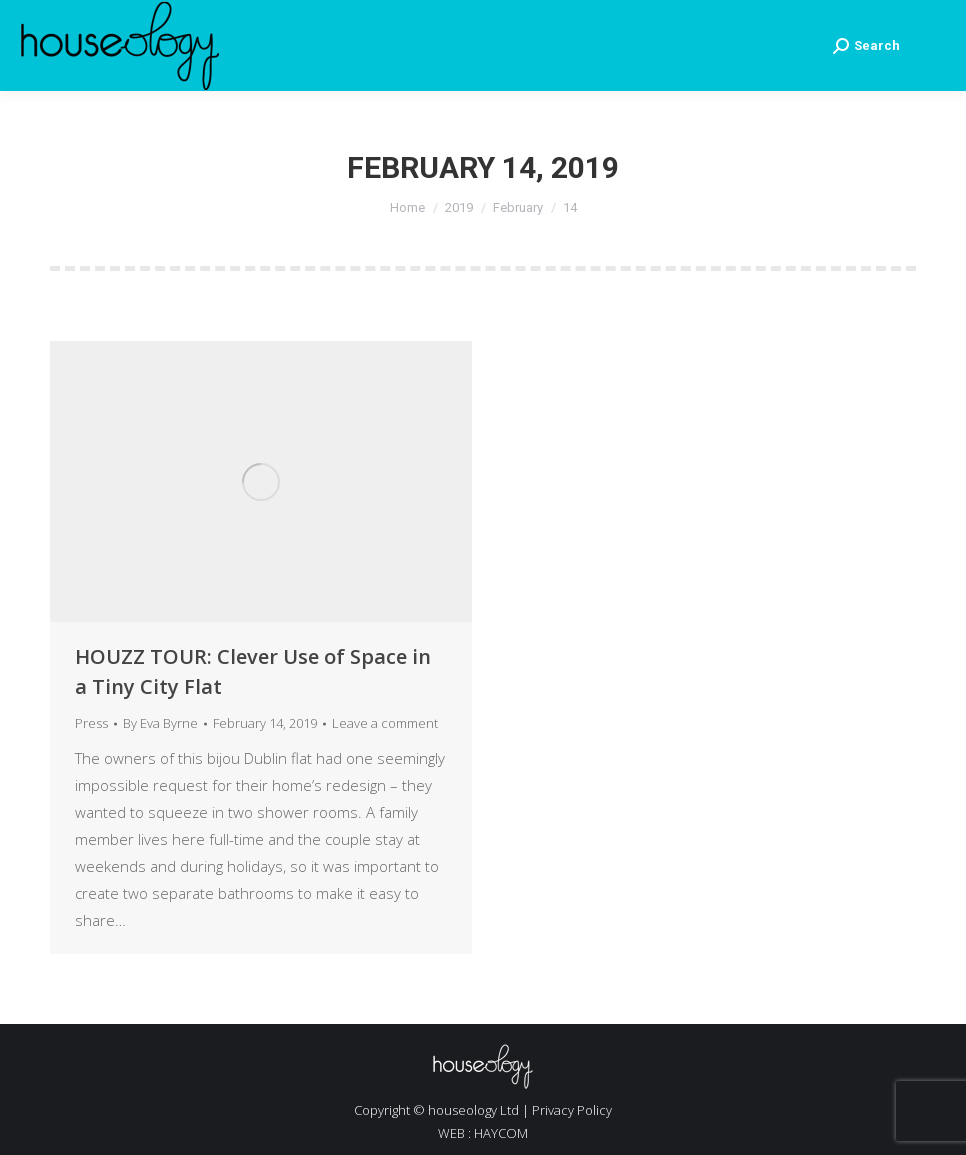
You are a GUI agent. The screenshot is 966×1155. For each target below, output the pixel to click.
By (160, 723)
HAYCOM (501, 1133)
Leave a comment (385, 723)
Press (91, 723)
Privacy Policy (572, 1110)
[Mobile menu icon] (933, 46)
